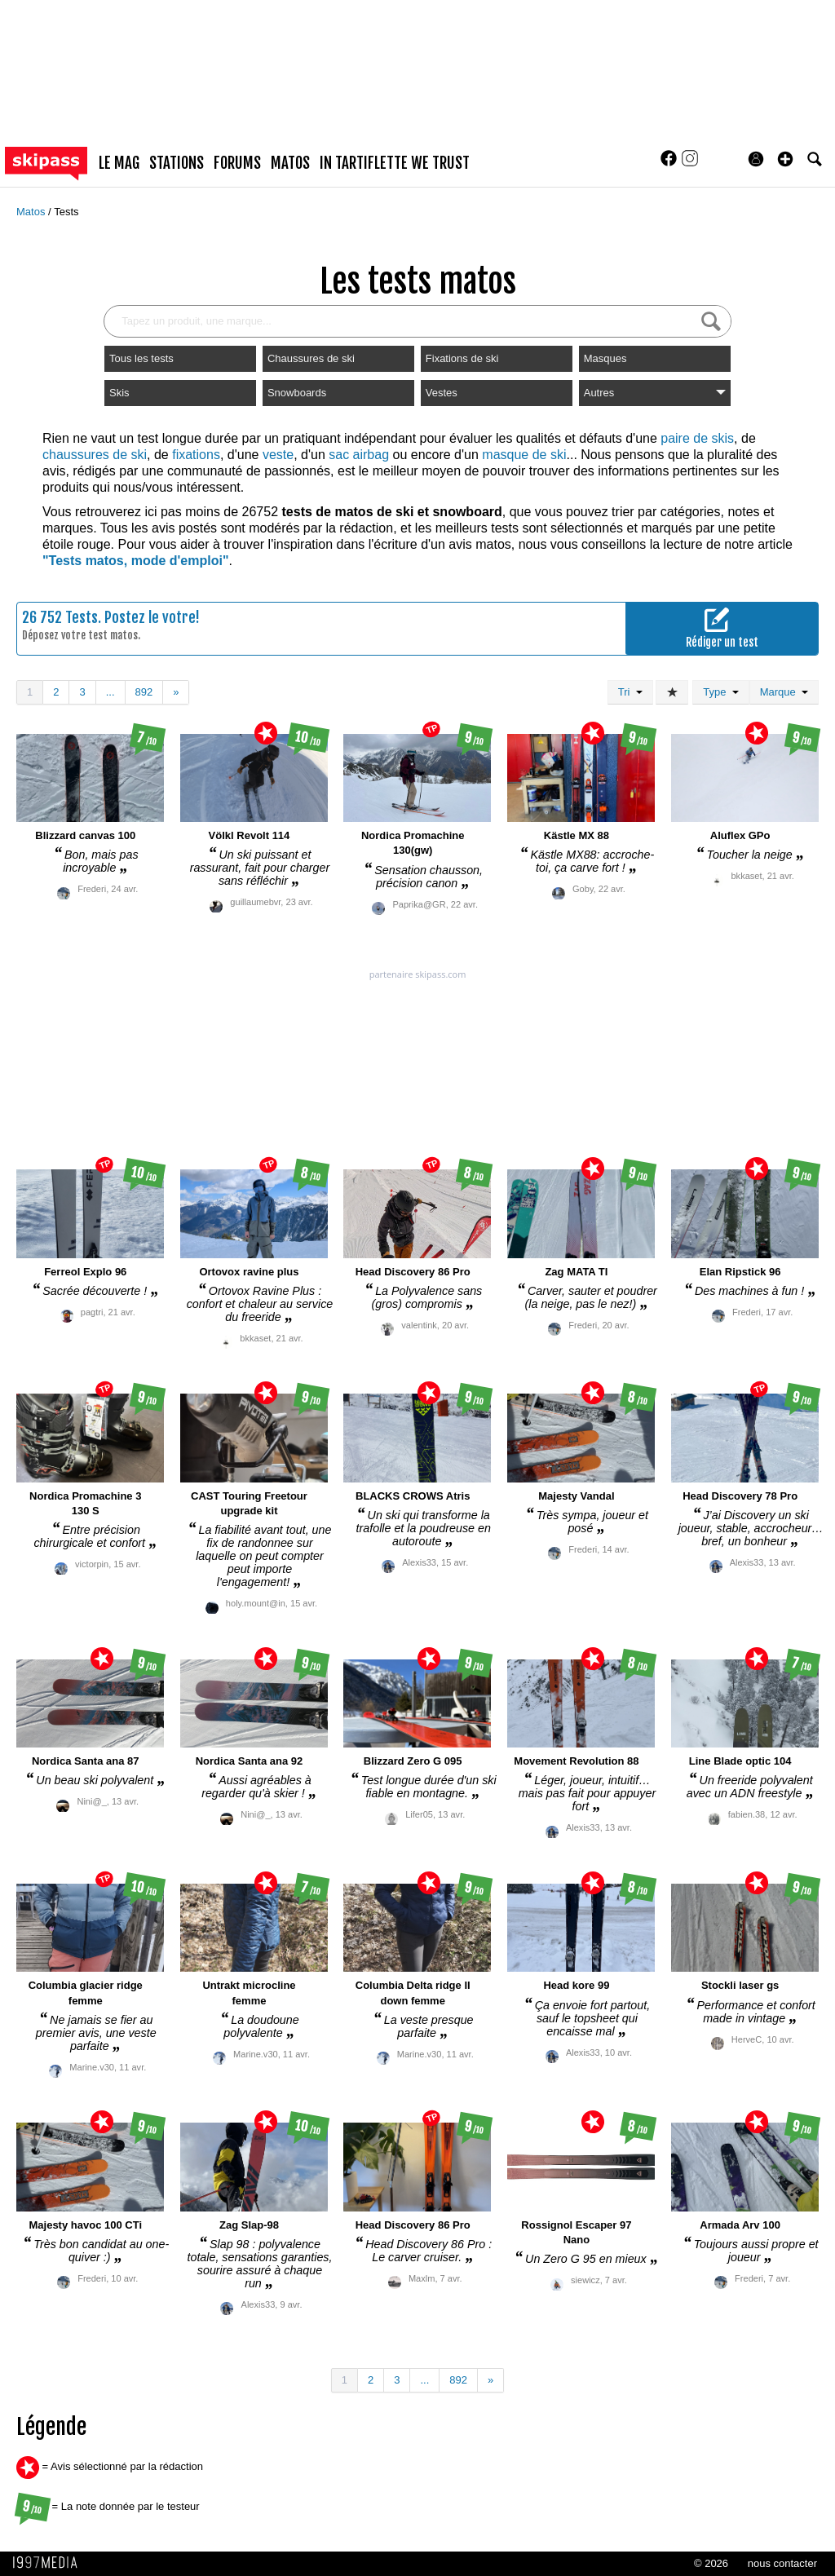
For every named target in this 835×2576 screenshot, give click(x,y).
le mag (119, 163)
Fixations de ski (462, 358)
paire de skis (697, 438)
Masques (605, 358)
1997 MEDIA (50, 2563)
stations (176, 163)
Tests (66, 211)
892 (144, 692)
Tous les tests (141, 358)
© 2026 (711, 2563)
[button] (785, 159)
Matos (32, 211)
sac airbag (359, 455)
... (110, 692)
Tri (630, 692)
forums (237, 163)
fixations (196, 455)
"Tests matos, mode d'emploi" (135, 561)
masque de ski (524, 455)
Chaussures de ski (311, 358)
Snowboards (296, 393)
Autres (655, 393)
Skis (119, 393)
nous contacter (782, 2563)
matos (290, 163)
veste (278, 455)
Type (720, 692)
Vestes (441, 393)
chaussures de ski (94, 455)
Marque (784, 692)
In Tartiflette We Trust (395, 163)
